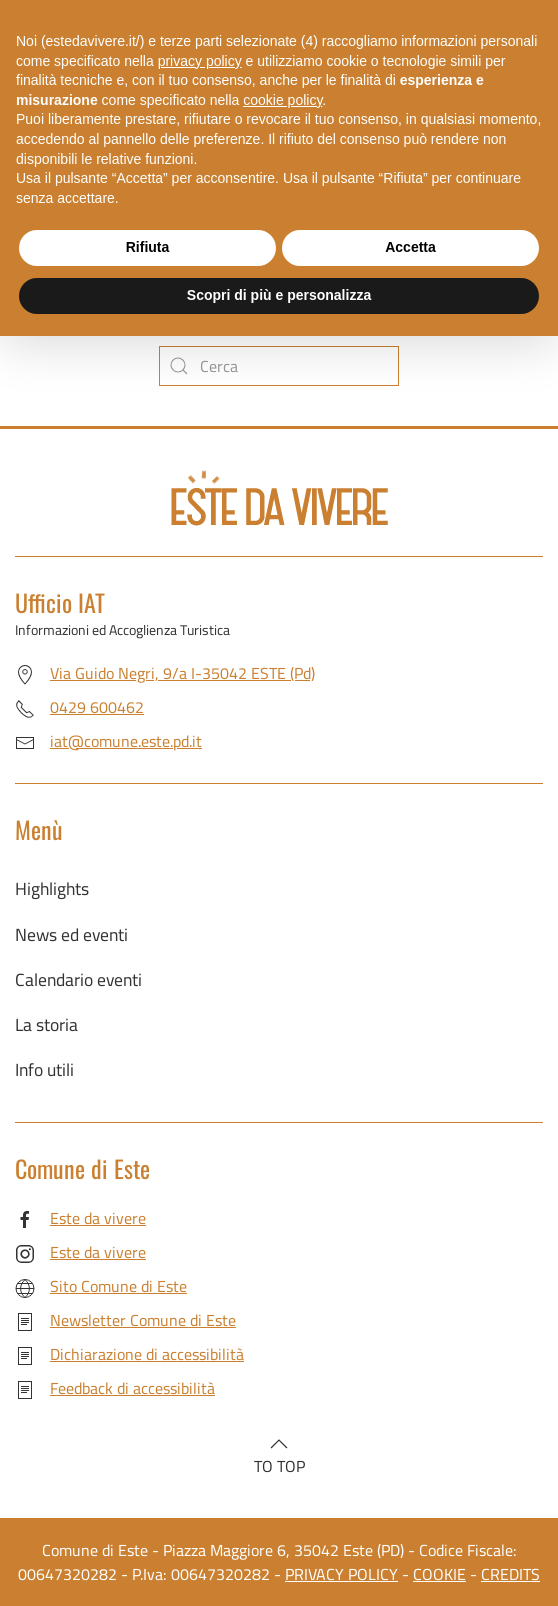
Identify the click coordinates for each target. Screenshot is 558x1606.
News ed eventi (71, 934)
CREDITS (510, 1574)
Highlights (52, 888)
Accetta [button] (410, 247)
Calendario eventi (78, 979)
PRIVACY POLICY (341, 1574)
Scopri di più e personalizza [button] (279, 295)
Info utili (44, 1069)
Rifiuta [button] (148, 247)
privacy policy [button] (200, 61)
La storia (46, 1024)
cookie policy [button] (282, 100)
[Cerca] (279, 366)
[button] (279, 1444)
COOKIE (439, 1574)
